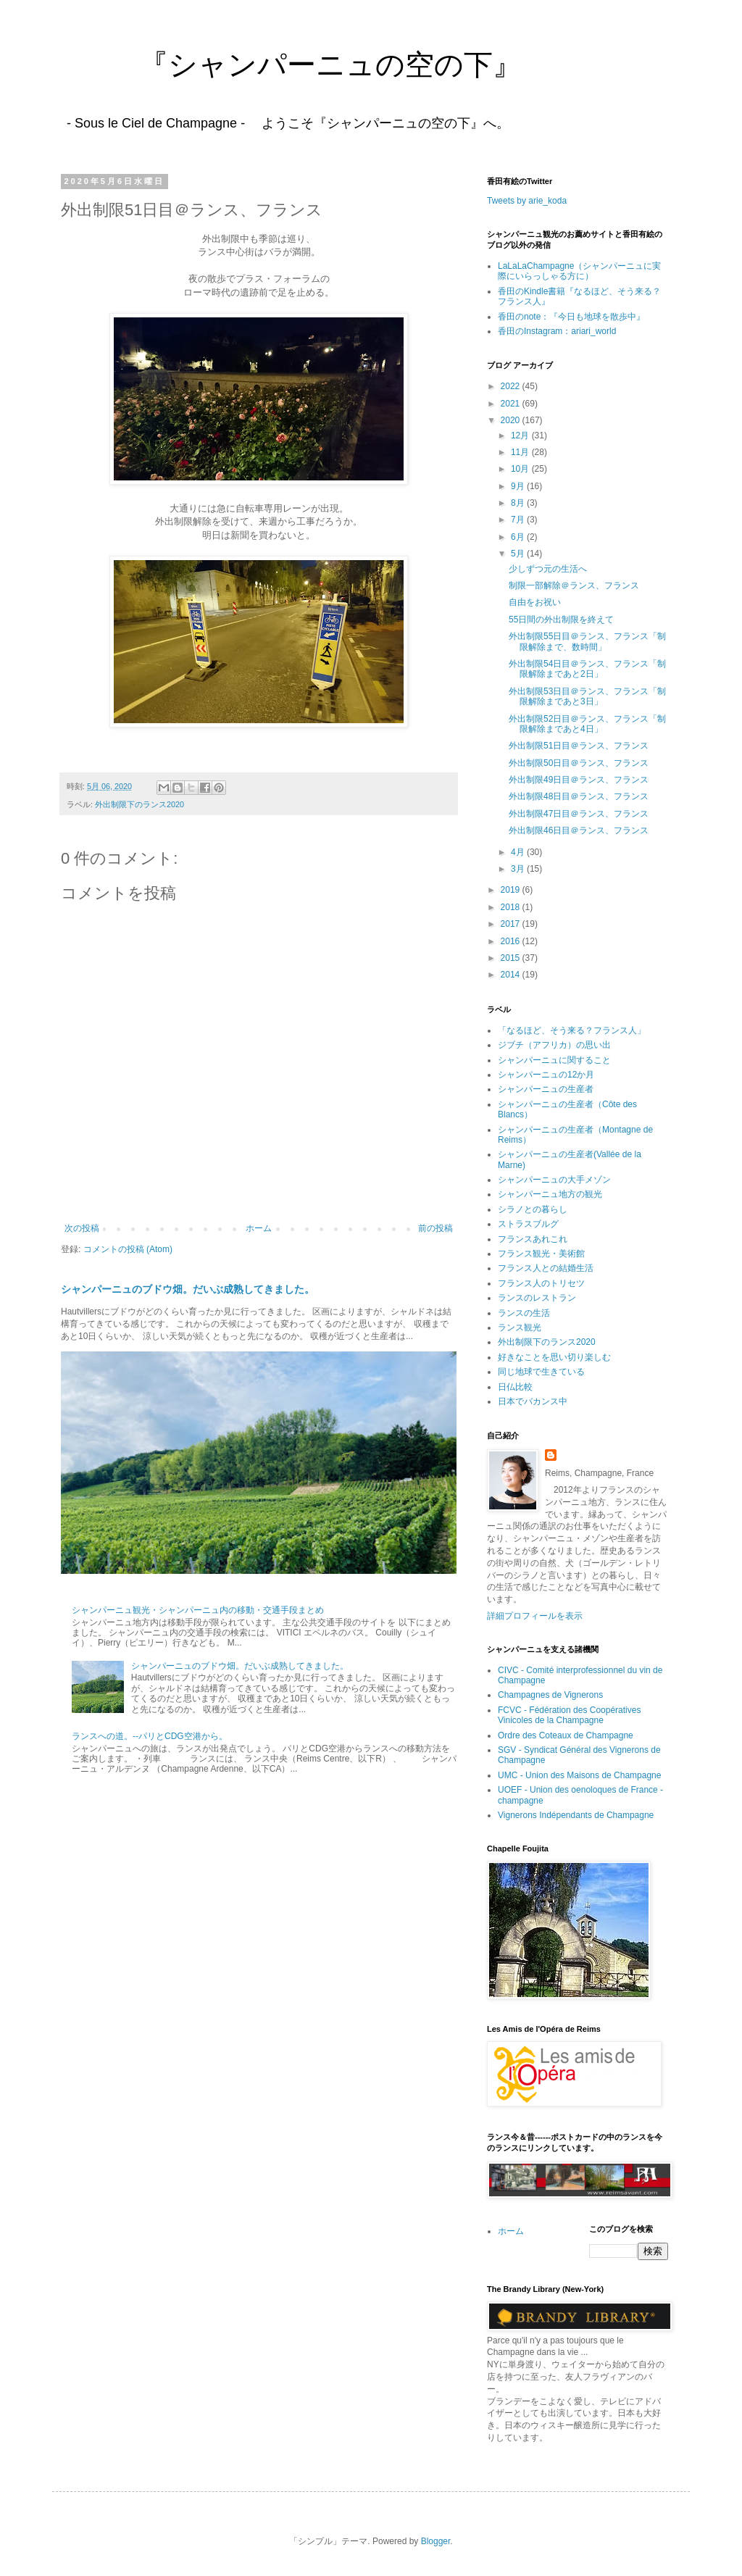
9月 (519, 486)
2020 (511, 420)
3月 (519, 869)
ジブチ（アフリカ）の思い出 (554, 1045)
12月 (521, 435)
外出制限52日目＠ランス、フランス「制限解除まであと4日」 (587, 724)
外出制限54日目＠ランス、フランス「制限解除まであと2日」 (587, 669)
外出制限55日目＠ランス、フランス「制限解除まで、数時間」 (587, 641)
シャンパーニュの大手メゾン (554, 1180)
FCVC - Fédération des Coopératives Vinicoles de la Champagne (569, 1715)
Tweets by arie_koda (527, 201)
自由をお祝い (535, 602)
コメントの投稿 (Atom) (127, 1249)
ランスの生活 (524, 1313)
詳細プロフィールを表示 (535, 1616)
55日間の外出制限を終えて (561, 619)
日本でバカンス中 (532, 1401)
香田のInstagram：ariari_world (557, 331)
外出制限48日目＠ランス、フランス (579, 796)
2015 (511, 958)
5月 (519, 554)
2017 (511, 924)
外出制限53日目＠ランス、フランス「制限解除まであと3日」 (587, 696)
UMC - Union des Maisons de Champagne (579, 1775)
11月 (521, 452)
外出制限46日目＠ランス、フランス (579, 830)
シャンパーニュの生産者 (545, 1089)
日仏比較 (515, 1387)
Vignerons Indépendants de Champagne (576, 1815)
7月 (519, 519)
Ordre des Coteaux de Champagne (565, 1735)
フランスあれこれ (532, 1239)
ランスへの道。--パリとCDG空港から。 (150, 1736)
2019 (511, 890)
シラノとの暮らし (532, 1209)
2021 (511, 404)
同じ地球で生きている (541, 1372)
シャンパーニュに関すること (554, 1060)
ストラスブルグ (528, 1224)
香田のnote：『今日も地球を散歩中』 (571, 317)
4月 (519, 852)
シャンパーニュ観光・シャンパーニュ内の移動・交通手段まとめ (198, 1610)
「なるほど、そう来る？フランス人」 (572, 1030)
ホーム (259, 1228)
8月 (519, 503)
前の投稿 (435, 1228)
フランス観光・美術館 (541, 1254)
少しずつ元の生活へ (548, 569)
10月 (521, 469)
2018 (511, 907)
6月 (519, 537)
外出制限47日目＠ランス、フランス (579, 814)
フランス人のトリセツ (541, 1283)
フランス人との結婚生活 (545, 1268)
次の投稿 (81, 1228)
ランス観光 (519, 1327)
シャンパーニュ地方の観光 (550, 1194)
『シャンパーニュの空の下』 (287, 64)
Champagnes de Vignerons (550, 1695)
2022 (511, 386)
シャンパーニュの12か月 (546, 1075)
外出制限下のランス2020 (139, 804)
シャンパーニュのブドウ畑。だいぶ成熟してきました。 (187, 1289)
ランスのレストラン (537, 1298)
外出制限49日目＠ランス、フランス (579, 780)
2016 (511, 941)
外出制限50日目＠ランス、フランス (579, 763)
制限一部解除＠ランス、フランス (574, 585)
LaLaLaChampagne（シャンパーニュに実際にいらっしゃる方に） (579, 271)
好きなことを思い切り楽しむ (554, 1357)
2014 (511, 975)
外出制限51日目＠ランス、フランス (579, 746)
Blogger (436, 2541)
